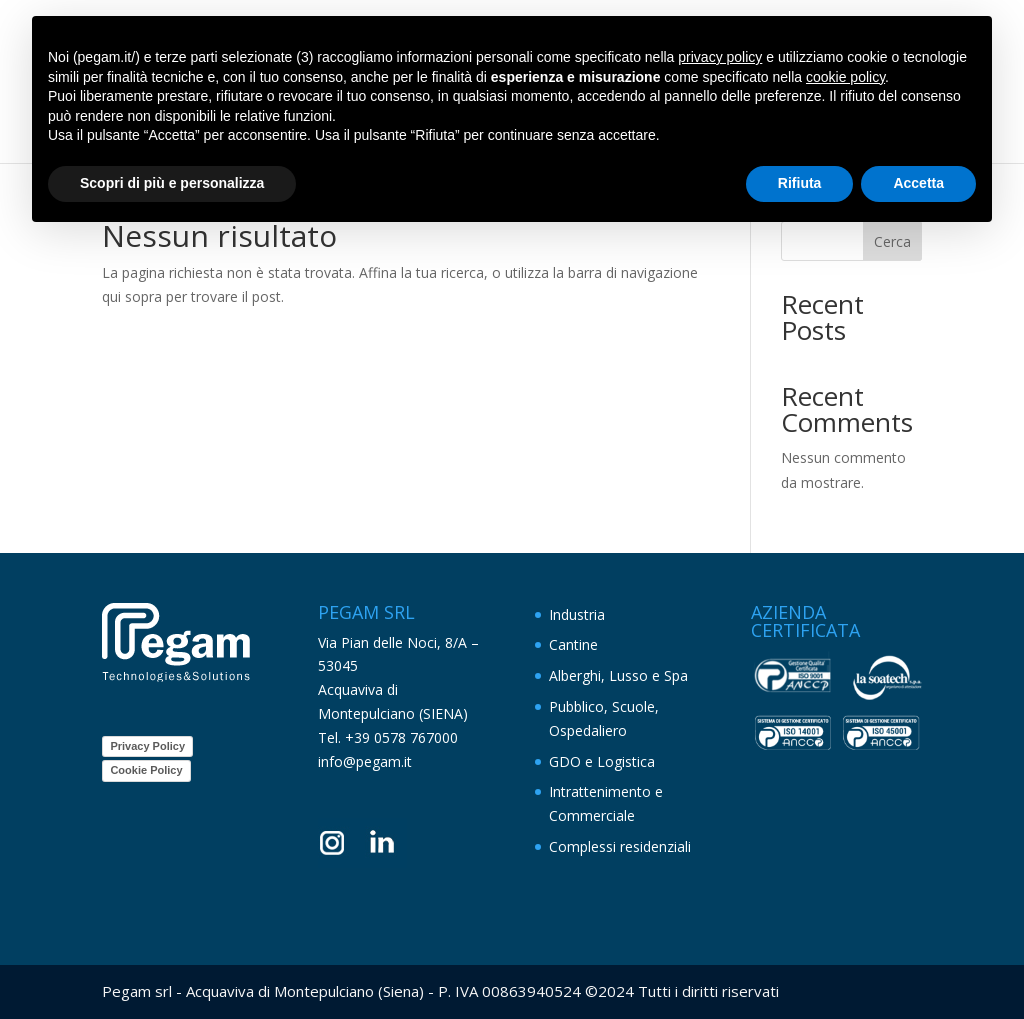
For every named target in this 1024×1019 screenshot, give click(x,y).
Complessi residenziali (620, 846)
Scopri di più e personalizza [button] (172, 183)
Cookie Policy (146, 770)
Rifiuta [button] (800, 183)
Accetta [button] (918, 183)
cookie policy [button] (845, 77)
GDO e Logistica (602, 761)
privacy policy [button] (720, 57)
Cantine (573, 644)
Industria (577, 614)
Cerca (892, 241)
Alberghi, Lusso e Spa (618, 675)
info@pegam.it (365, 761)
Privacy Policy (147, 746)
